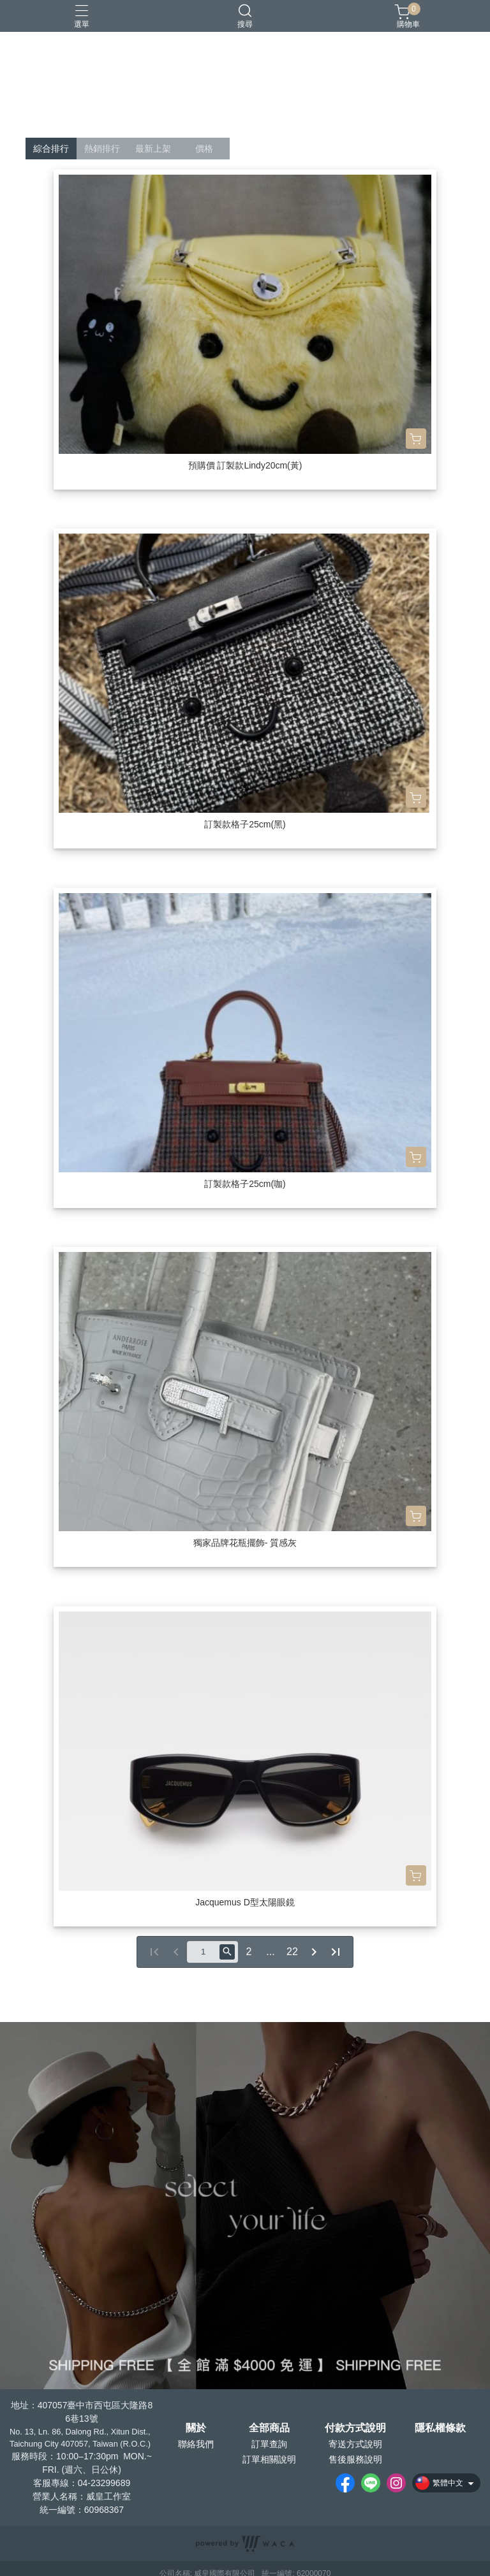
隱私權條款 (440, 2428)
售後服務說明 (355, 2459)
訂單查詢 (269, 2444)
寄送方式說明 (355, 2444)
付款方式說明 (355, 2428)
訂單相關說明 (269, 2459)
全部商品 (269, 2428)
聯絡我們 (196, 2444)
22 (292, 1951)
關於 (196, 2428)
